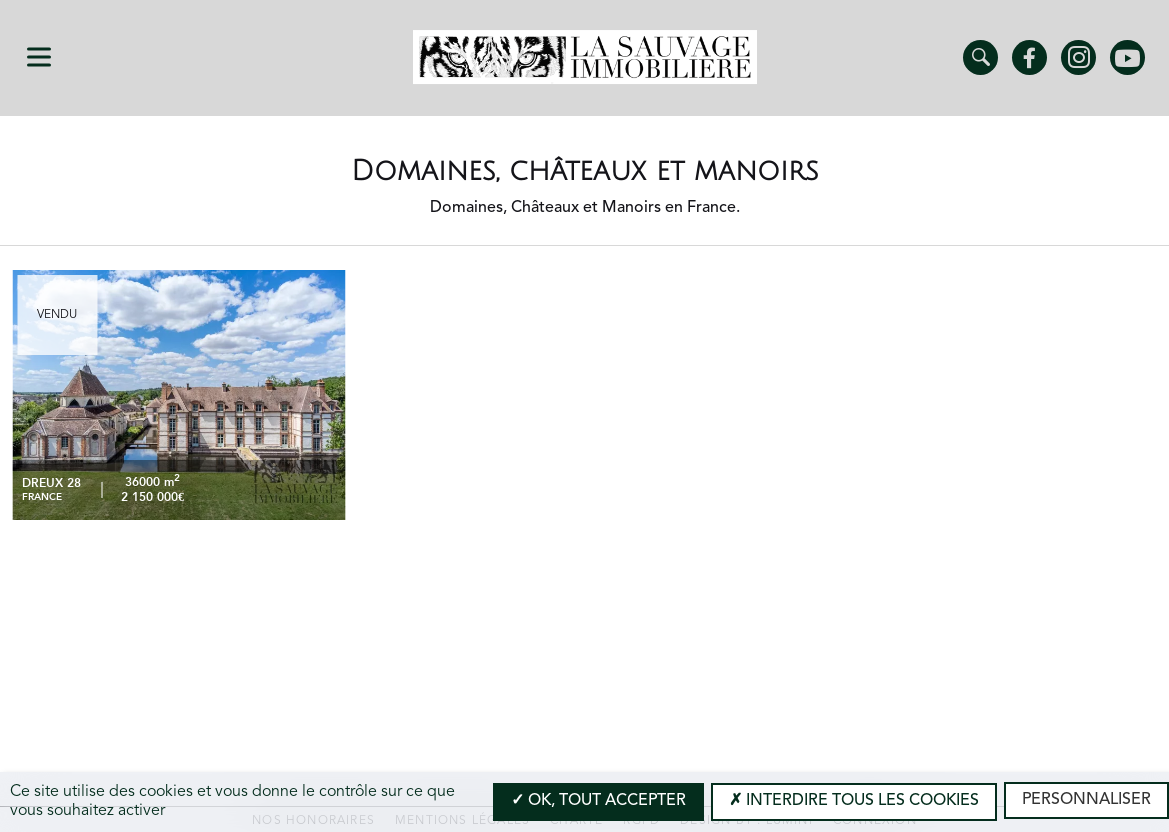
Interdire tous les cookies (854, 801)
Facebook (1029, 57)
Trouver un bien (980, 57)
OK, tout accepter (598, 801)
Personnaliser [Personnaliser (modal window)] (1086, 800)
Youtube (1127, 57)
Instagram (1078, 57)
